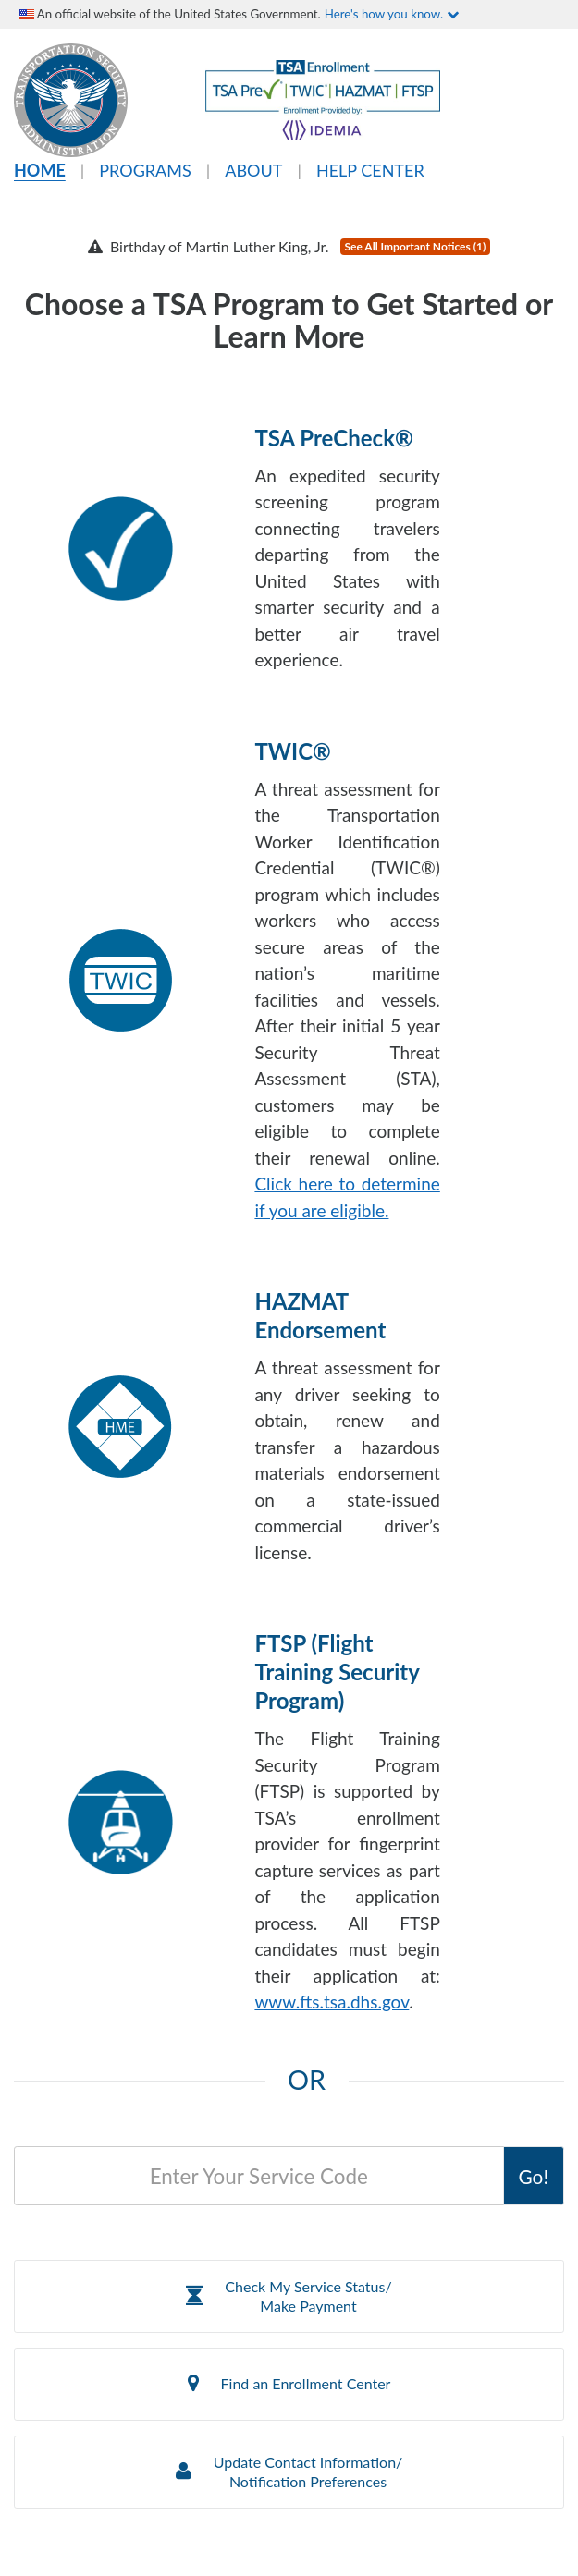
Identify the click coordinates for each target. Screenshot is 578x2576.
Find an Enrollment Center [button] (289, 2383)
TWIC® (292, 751)
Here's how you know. (392, 13)
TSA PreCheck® (333, 437)
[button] (289, 2296)
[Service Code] (259, 2175)
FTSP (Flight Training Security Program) (336, 1672)
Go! (533, 2176)
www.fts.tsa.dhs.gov (331, 2001)
